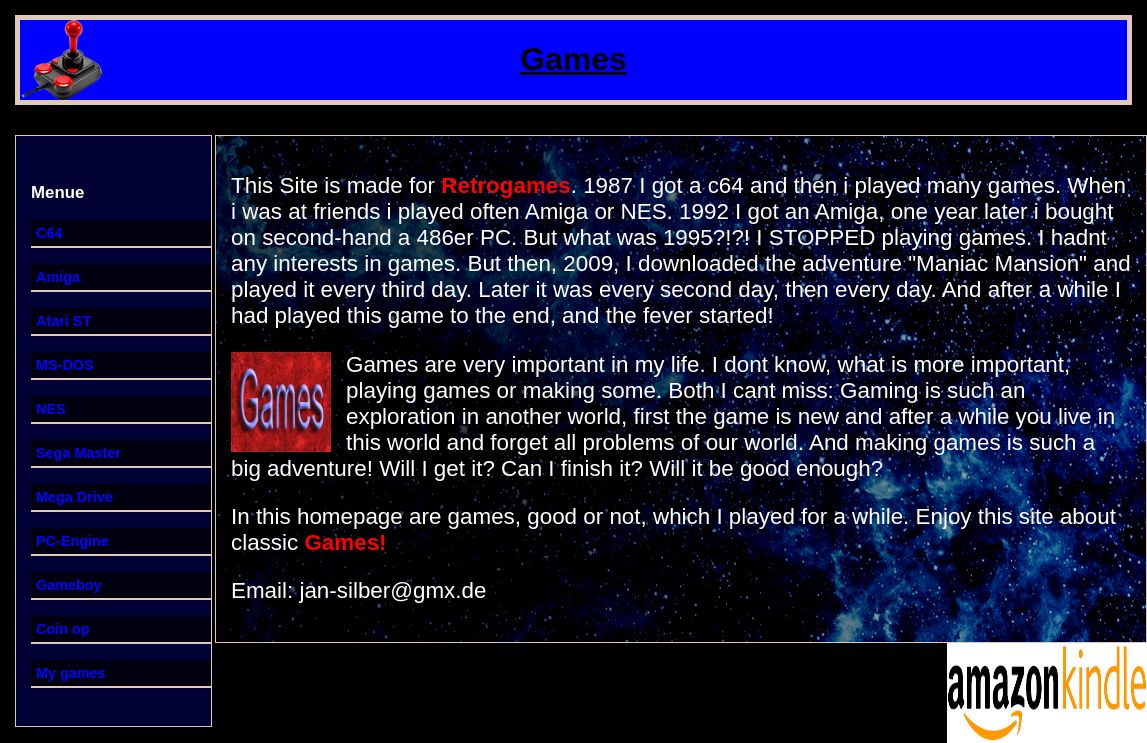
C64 (49, 233)
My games (71, 673)
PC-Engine (72, 541)
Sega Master (78, 453)
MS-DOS (65, 365)
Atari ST (63, 321)
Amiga (58, 277)
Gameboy (69, 585)
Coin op (63, 629)
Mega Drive (74, 497)
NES (51, 409)
